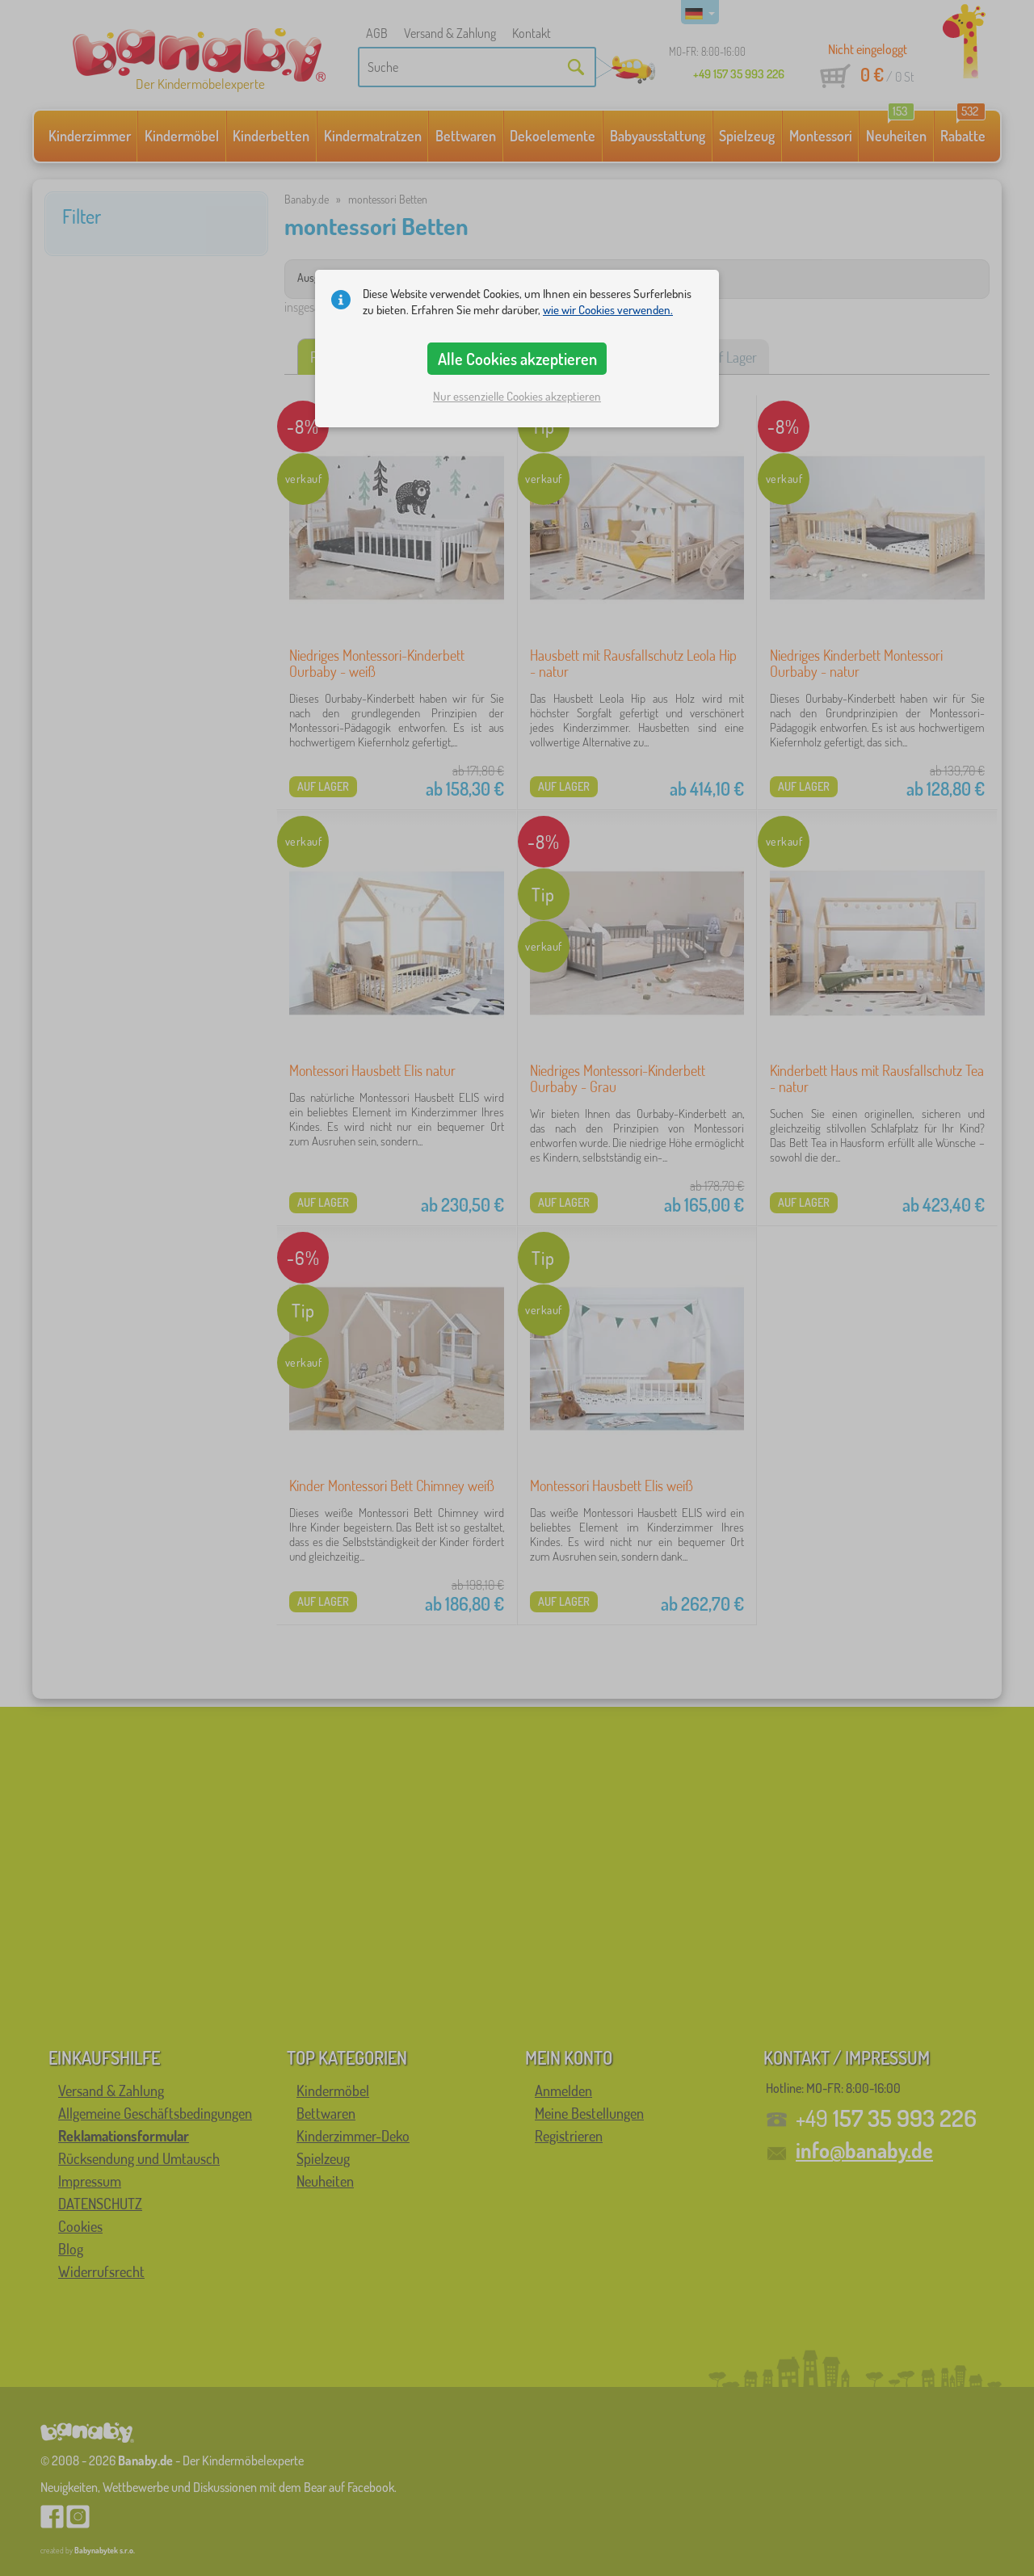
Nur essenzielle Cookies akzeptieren (517, 396)
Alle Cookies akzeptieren (517, 358)
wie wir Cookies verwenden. (608, 309)
